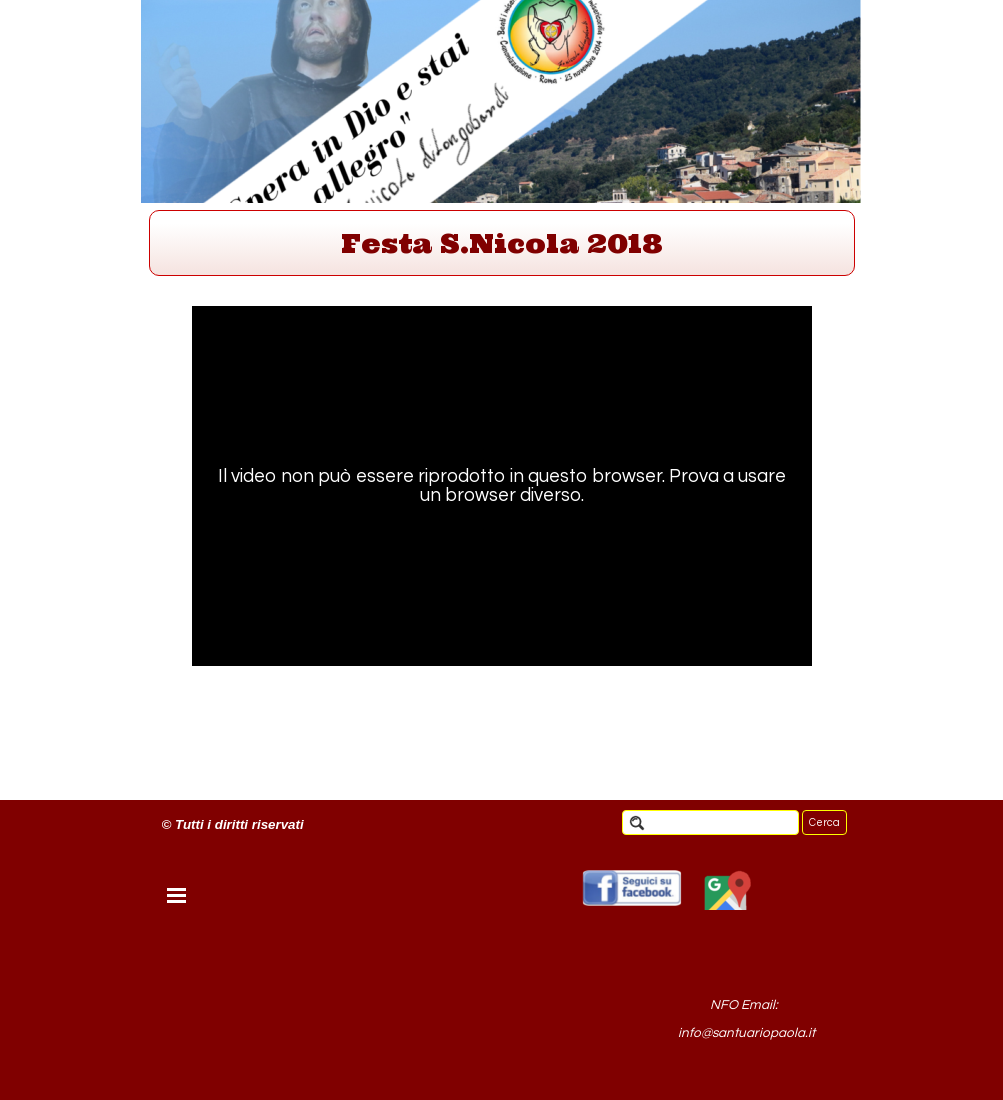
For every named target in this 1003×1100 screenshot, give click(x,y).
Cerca (824, 822)
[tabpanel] (502, 243)
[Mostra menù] (177, 895)
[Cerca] (710, 822)
